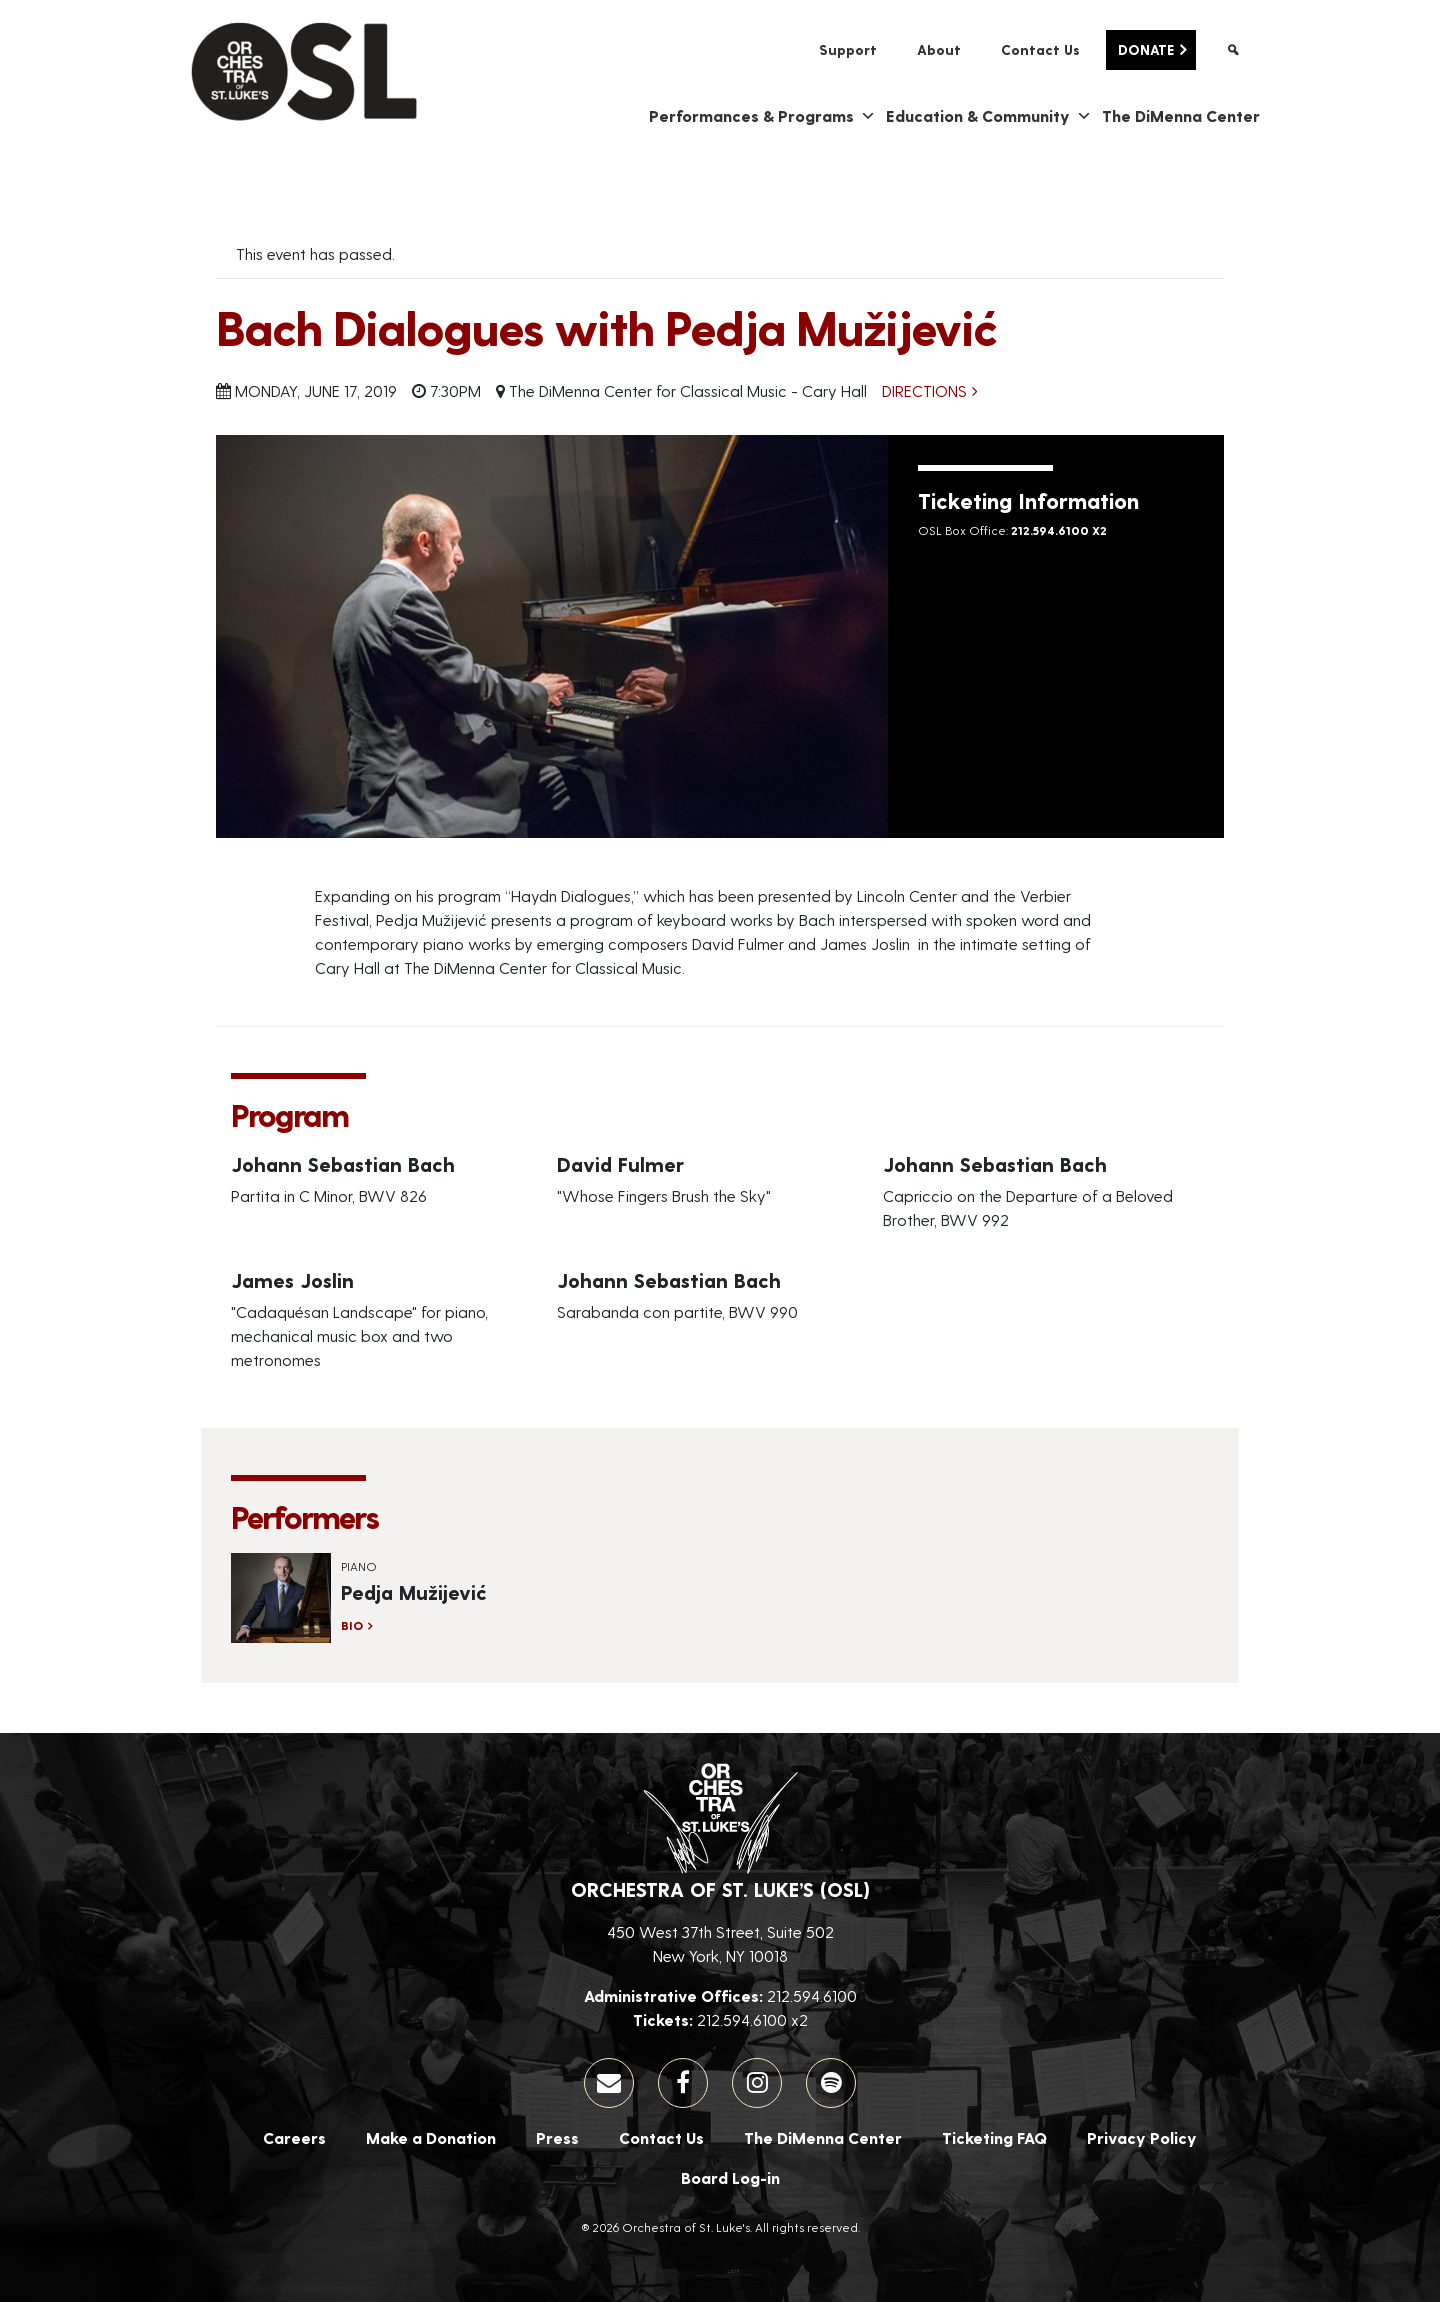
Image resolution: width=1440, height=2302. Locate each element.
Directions (924, 390)
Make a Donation (431, 2137)
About (939, 49)
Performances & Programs (762, 116)
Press (557, 2137)
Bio (352, 1625)
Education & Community (989, 116)
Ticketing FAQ (994, 2137)
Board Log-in (730, 2177)
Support (848, 49)
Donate (1146, 49)
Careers (294, 2137)
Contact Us (1040, 49)
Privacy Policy (1142, 2137)
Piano (359, 1566)
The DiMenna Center (1181, 115)
